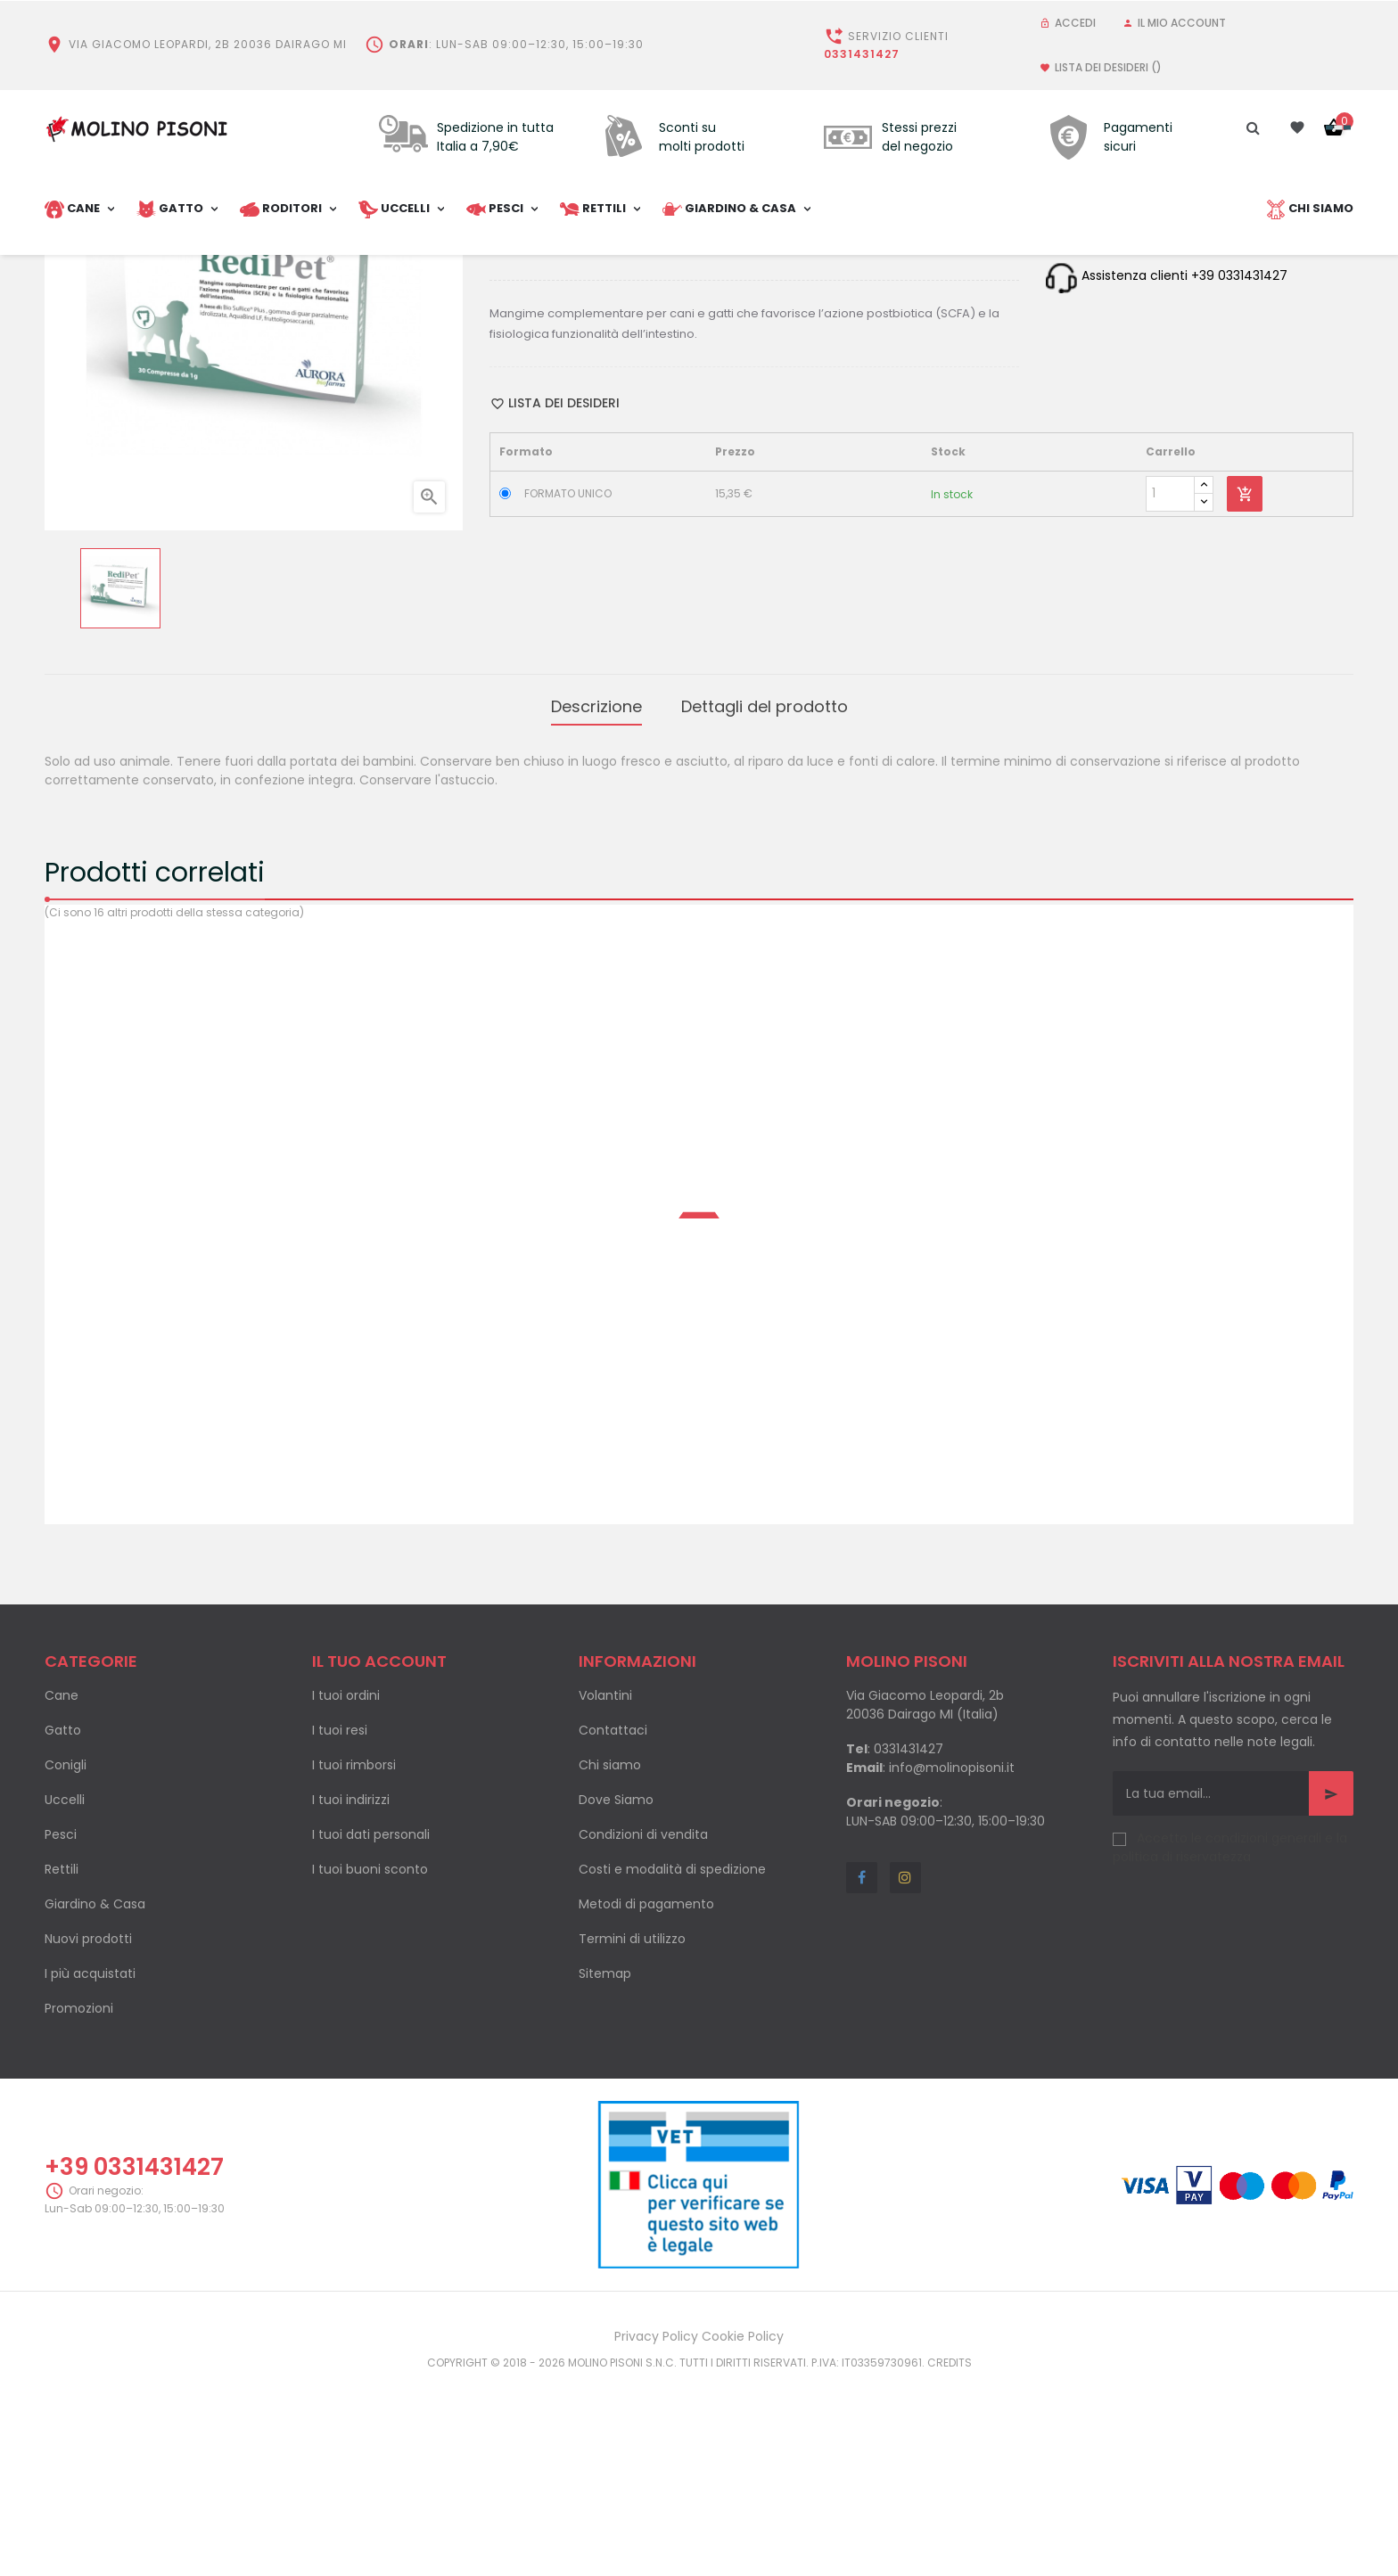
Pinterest (639, 453)
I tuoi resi (339, 1927)
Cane (61, 1892)
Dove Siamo (616, 1997)
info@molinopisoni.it (952, 1964)
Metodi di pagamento (646, 2101)
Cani (577, 417)
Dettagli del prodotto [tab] (764, 907)
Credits (949, 2558)
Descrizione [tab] (596, 907)
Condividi (582, 453)
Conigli (65, 1962)
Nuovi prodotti (88, 2136)
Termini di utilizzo (632, 2136)
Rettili (61, 2066)
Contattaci (613, 1927)
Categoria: (524, 417)
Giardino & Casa (95, 2101)
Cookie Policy (743, 2532)
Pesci (61, 2031)
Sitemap (605, 2170)
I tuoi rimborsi (354, 1962)
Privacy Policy (656, 2532)
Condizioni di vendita (643, 2031)
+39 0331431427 (134, 2364)
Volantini (605, 1892)
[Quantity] (1170, 698)
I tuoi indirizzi (351, 1997)
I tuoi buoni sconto (370, 2066)
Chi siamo (610, 1962)
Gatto (63, 1927)
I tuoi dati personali (371, 2031)
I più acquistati (90, 2170)
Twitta (609, 453)
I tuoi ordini (346, 1892)
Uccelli (65, 1997)
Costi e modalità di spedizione (672, 2066)
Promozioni (79, 2205)
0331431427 (862, 54)
